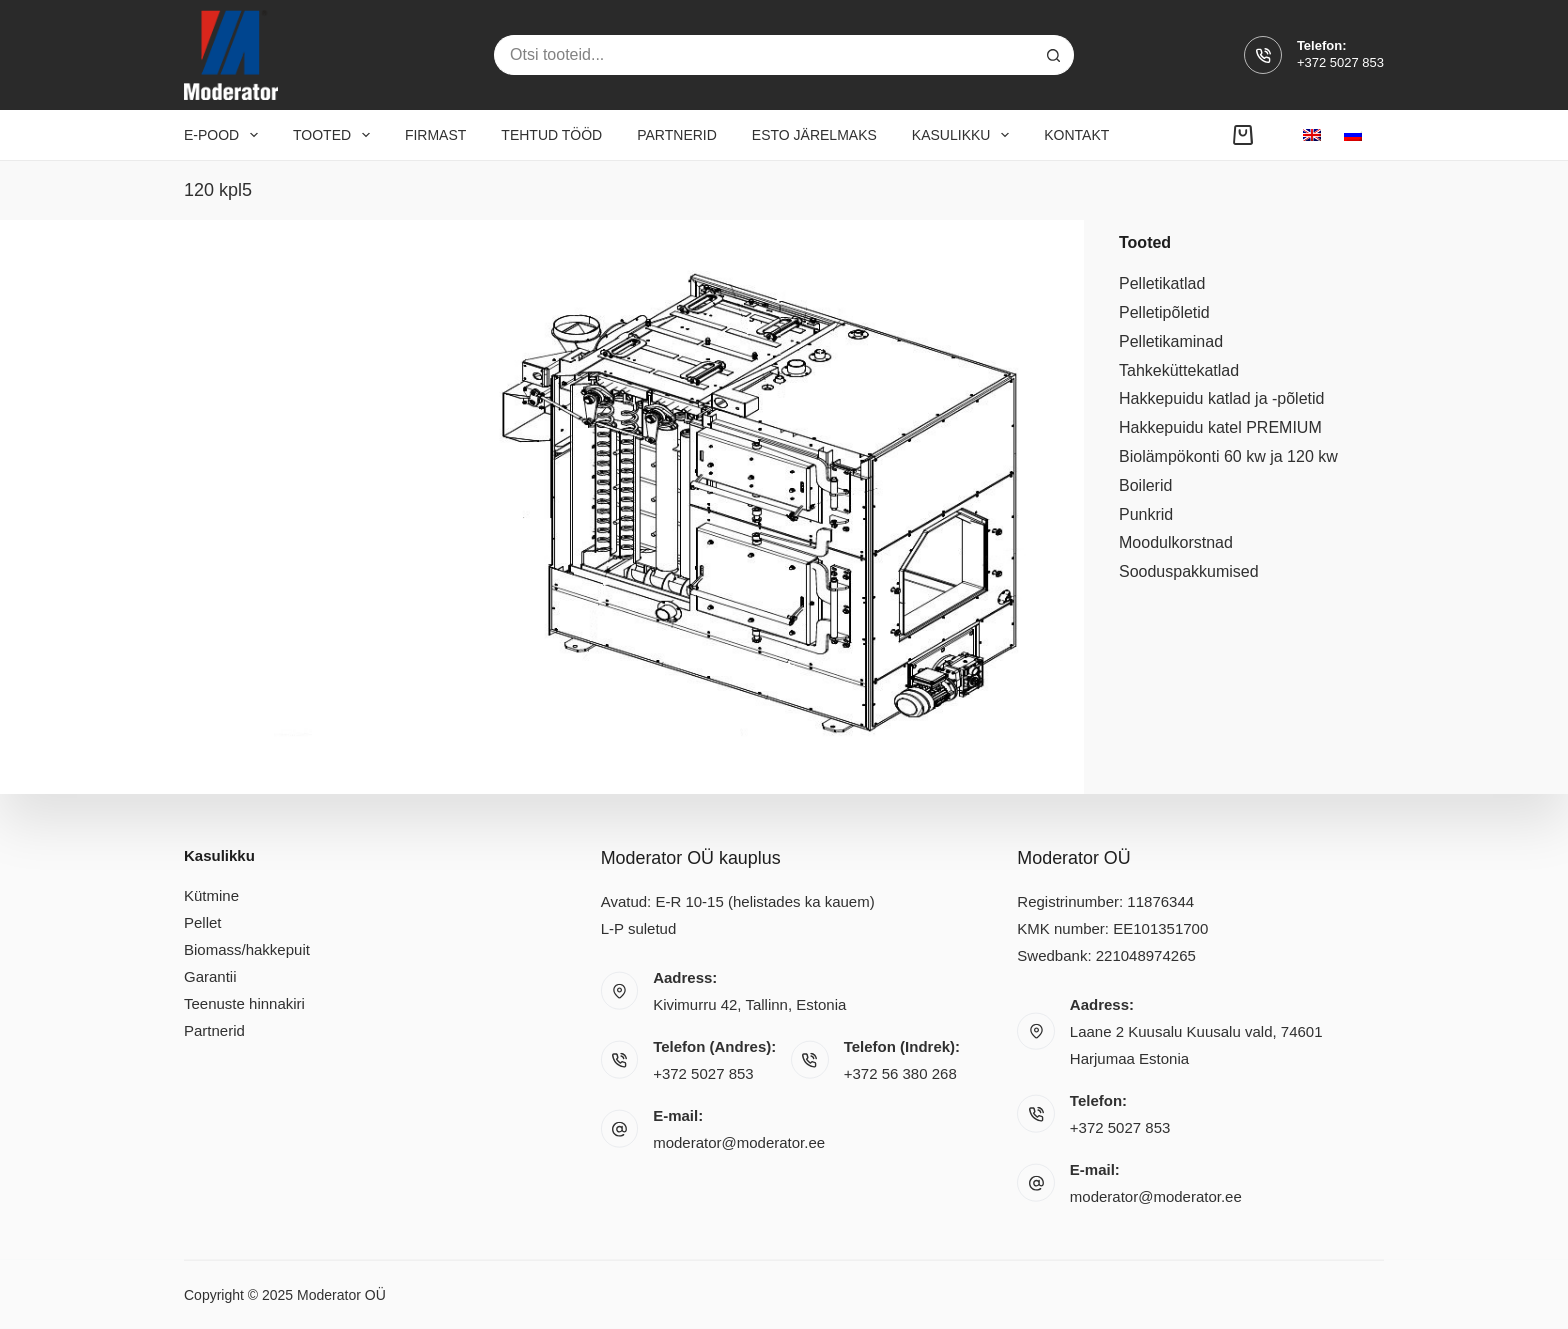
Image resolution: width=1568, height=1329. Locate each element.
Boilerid (1145, 485)
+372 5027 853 (1340, 62)
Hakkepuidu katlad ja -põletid (1221, 398)
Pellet (203, 922)
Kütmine (211, 895)
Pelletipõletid (1164, 312)
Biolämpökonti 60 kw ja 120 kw (1228, 456)
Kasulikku (964, 135)
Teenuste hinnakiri (244, 1003)
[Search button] (1054, 55)
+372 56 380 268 (900, 1073)
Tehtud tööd (551, 135)
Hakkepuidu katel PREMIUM (1220, 427)
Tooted (335, 135)
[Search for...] (764, 55)
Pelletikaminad (1171, 341)
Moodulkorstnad (1176, 542)
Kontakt (1076, 135)
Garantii (210, 976)
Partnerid (677, 135)
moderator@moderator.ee (739, 1142)
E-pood (225, 135)
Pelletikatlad (1162, 283)
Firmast (435, 135)
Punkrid (1146, 514)
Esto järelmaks (814, 135)
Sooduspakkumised (1189, 571)
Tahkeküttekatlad (1179, 370)
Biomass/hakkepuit (247, 949)
